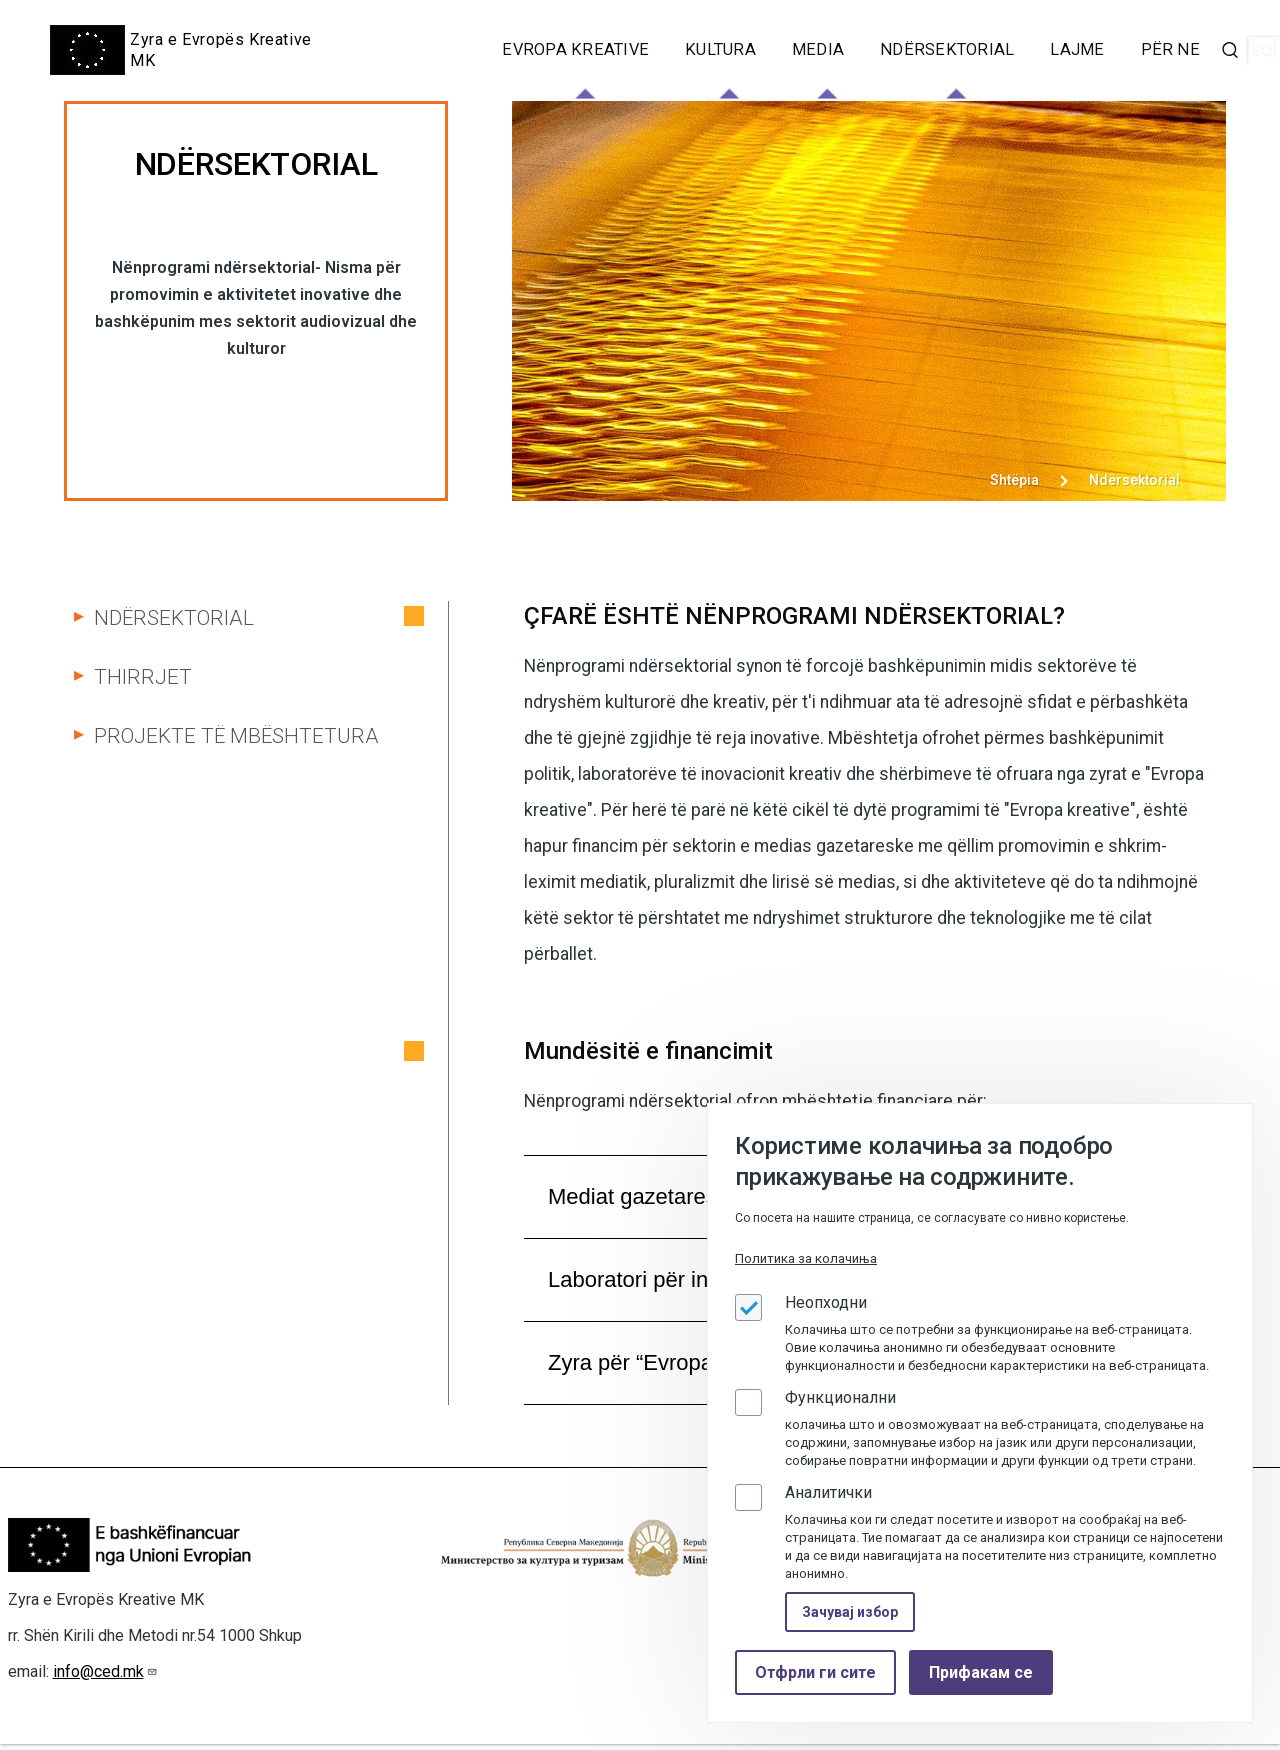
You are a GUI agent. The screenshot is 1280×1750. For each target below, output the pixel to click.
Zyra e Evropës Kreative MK (221, 50)
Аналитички (828, 1492)
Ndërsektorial (174, 618)
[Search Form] (1230, 50)
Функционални (840, 1397)
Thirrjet (143, 677)
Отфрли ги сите (815, 1672)
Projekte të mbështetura (236, 736)
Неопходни (826, 1302)
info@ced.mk (105, 1677)
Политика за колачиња (806, 1258)
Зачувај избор (850, 1612)
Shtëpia (1014, 480)
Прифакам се (981, 1672)
